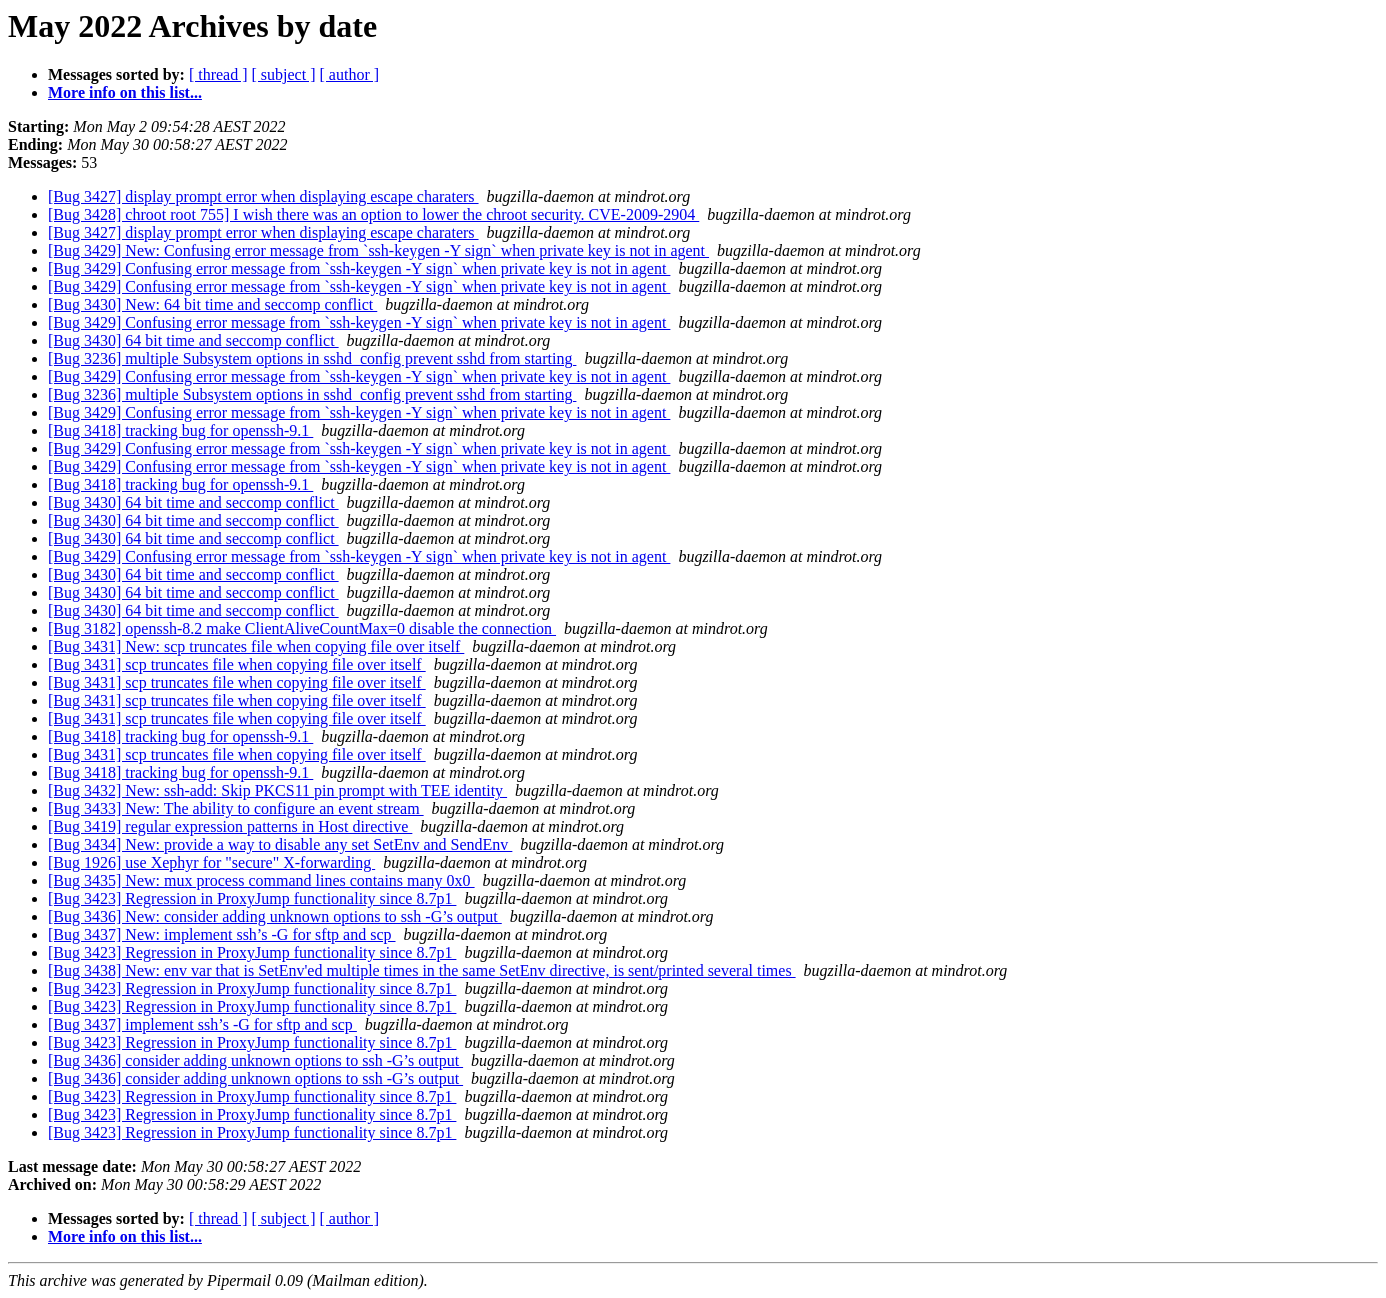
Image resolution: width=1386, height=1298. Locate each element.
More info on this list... (125, 92)
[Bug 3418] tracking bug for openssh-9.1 (180, 430)
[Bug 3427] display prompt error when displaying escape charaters (263, 196)
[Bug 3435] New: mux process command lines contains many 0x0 (261, 880)
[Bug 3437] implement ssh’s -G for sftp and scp (202, 1024)
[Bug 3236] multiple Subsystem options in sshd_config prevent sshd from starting (312, 358)
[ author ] (350, 74)
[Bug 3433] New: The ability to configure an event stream (236, 808)
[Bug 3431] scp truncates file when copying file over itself (237, 664)
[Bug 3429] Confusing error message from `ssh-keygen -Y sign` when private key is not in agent (359, 268)
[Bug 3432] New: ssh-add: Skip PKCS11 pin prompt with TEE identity (277, 790)
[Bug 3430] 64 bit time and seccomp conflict (193, 340)
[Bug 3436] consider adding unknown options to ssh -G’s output (255, 1060)
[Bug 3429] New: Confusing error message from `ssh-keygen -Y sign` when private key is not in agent (378, 250)
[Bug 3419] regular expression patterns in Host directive (230, 826)
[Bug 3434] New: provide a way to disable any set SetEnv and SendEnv (280, 844)
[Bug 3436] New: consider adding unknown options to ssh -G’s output (275, 916)
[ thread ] (218, 74)
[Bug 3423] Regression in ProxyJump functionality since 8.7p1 (252, 898)
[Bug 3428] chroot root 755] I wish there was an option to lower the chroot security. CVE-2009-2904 (373, 214)
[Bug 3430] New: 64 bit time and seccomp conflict (212, 304)
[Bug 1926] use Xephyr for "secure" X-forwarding (211, 862)
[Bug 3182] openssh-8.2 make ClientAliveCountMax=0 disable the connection (302, 628)
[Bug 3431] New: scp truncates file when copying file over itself (256, 646)
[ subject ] (284, 74)
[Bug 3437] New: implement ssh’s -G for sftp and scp (222, 934)
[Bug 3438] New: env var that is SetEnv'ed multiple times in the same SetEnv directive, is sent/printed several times (422, 970)
